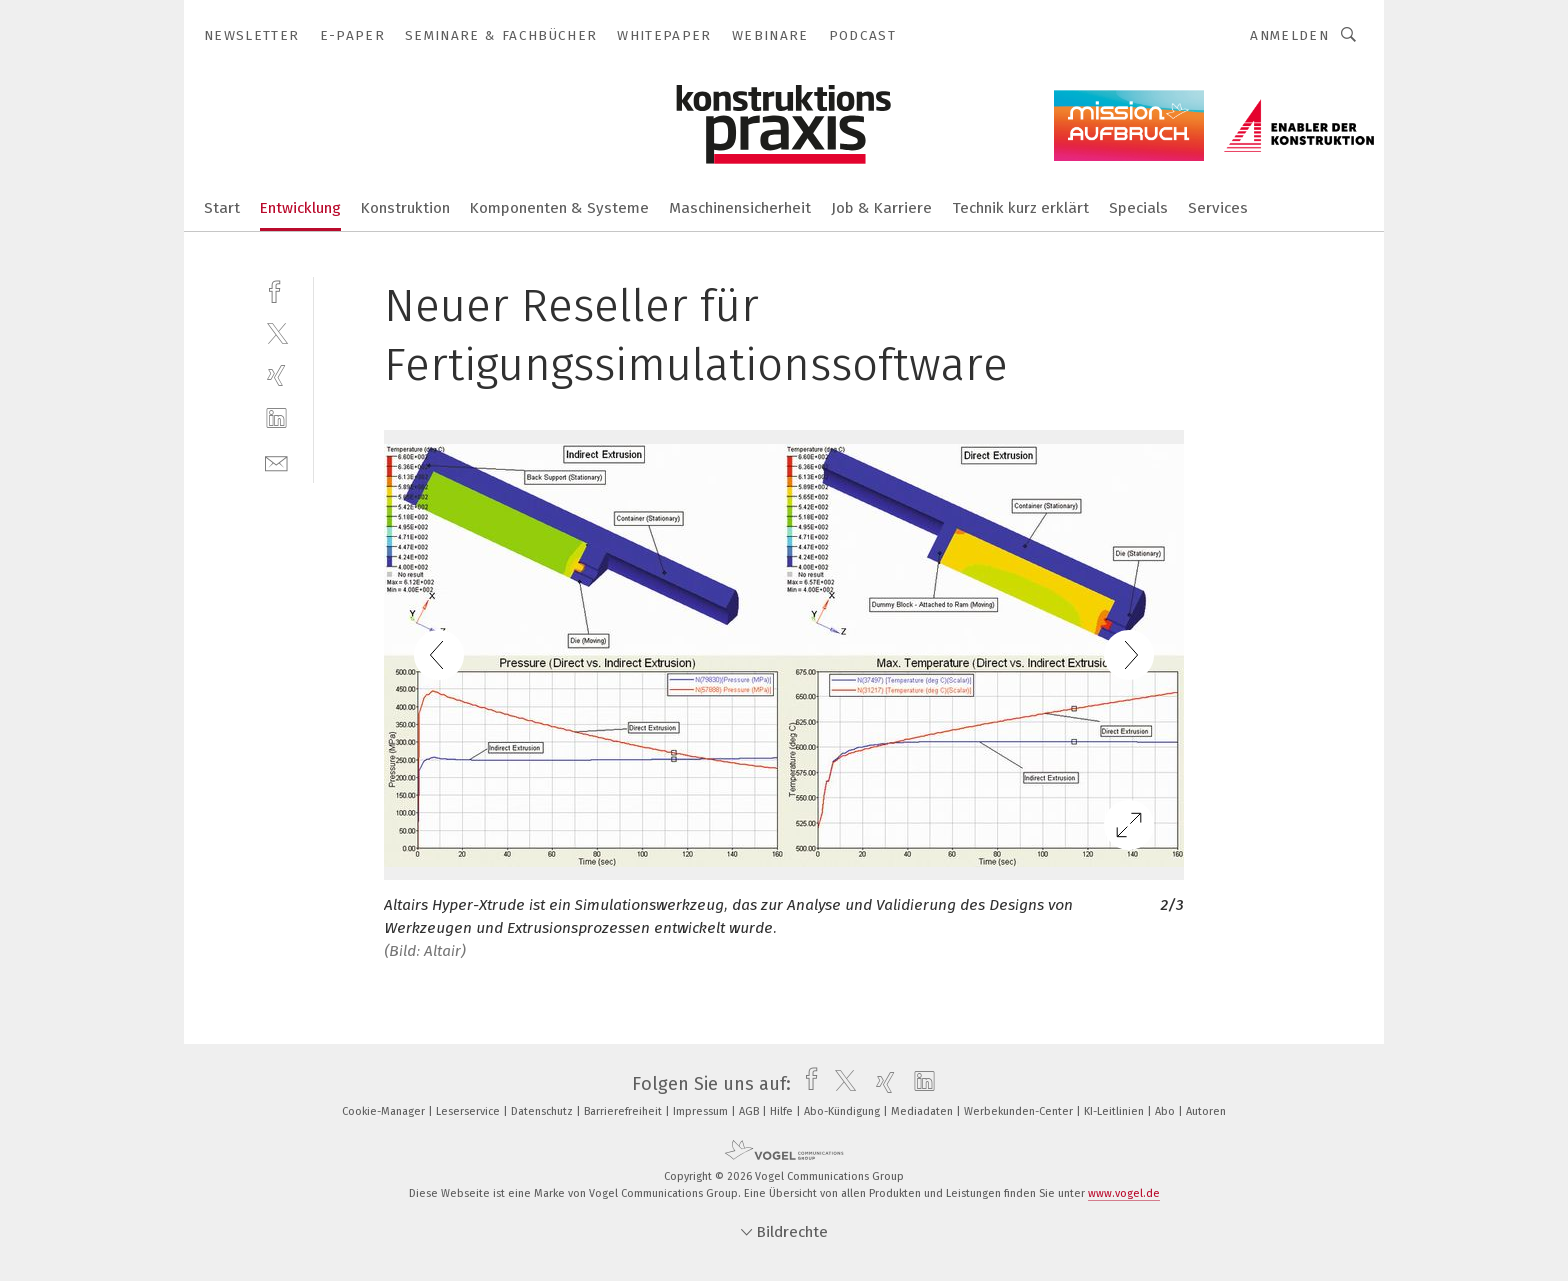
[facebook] (276, 289)
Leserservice (469, 1111)
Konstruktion (405, 208)
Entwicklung (300, 208)
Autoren (1206, 1111)
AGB (750, 1111)
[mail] (276, 461)
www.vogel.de (1124, 1193)
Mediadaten (923, 1111)
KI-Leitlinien (1115, 1111)
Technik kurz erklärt (1020, 208)
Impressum (702, 1111)
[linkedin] (276, 418)
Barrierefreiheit (624, 1111)
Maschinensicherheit (740, 208)
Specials (1138, 208)
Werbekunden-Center (1020, 1111)
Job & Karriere (881, 208)
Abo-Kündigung (843, 1111)
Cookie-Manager (385, 1111)
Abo (1166, 1111)
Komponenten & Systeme (559, 208)
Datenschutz (543, 1111)
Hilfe (783, 1111)
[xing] (276, 375)
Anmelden (1289, 35)
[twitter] (276, 332)
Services (1218, 208)
